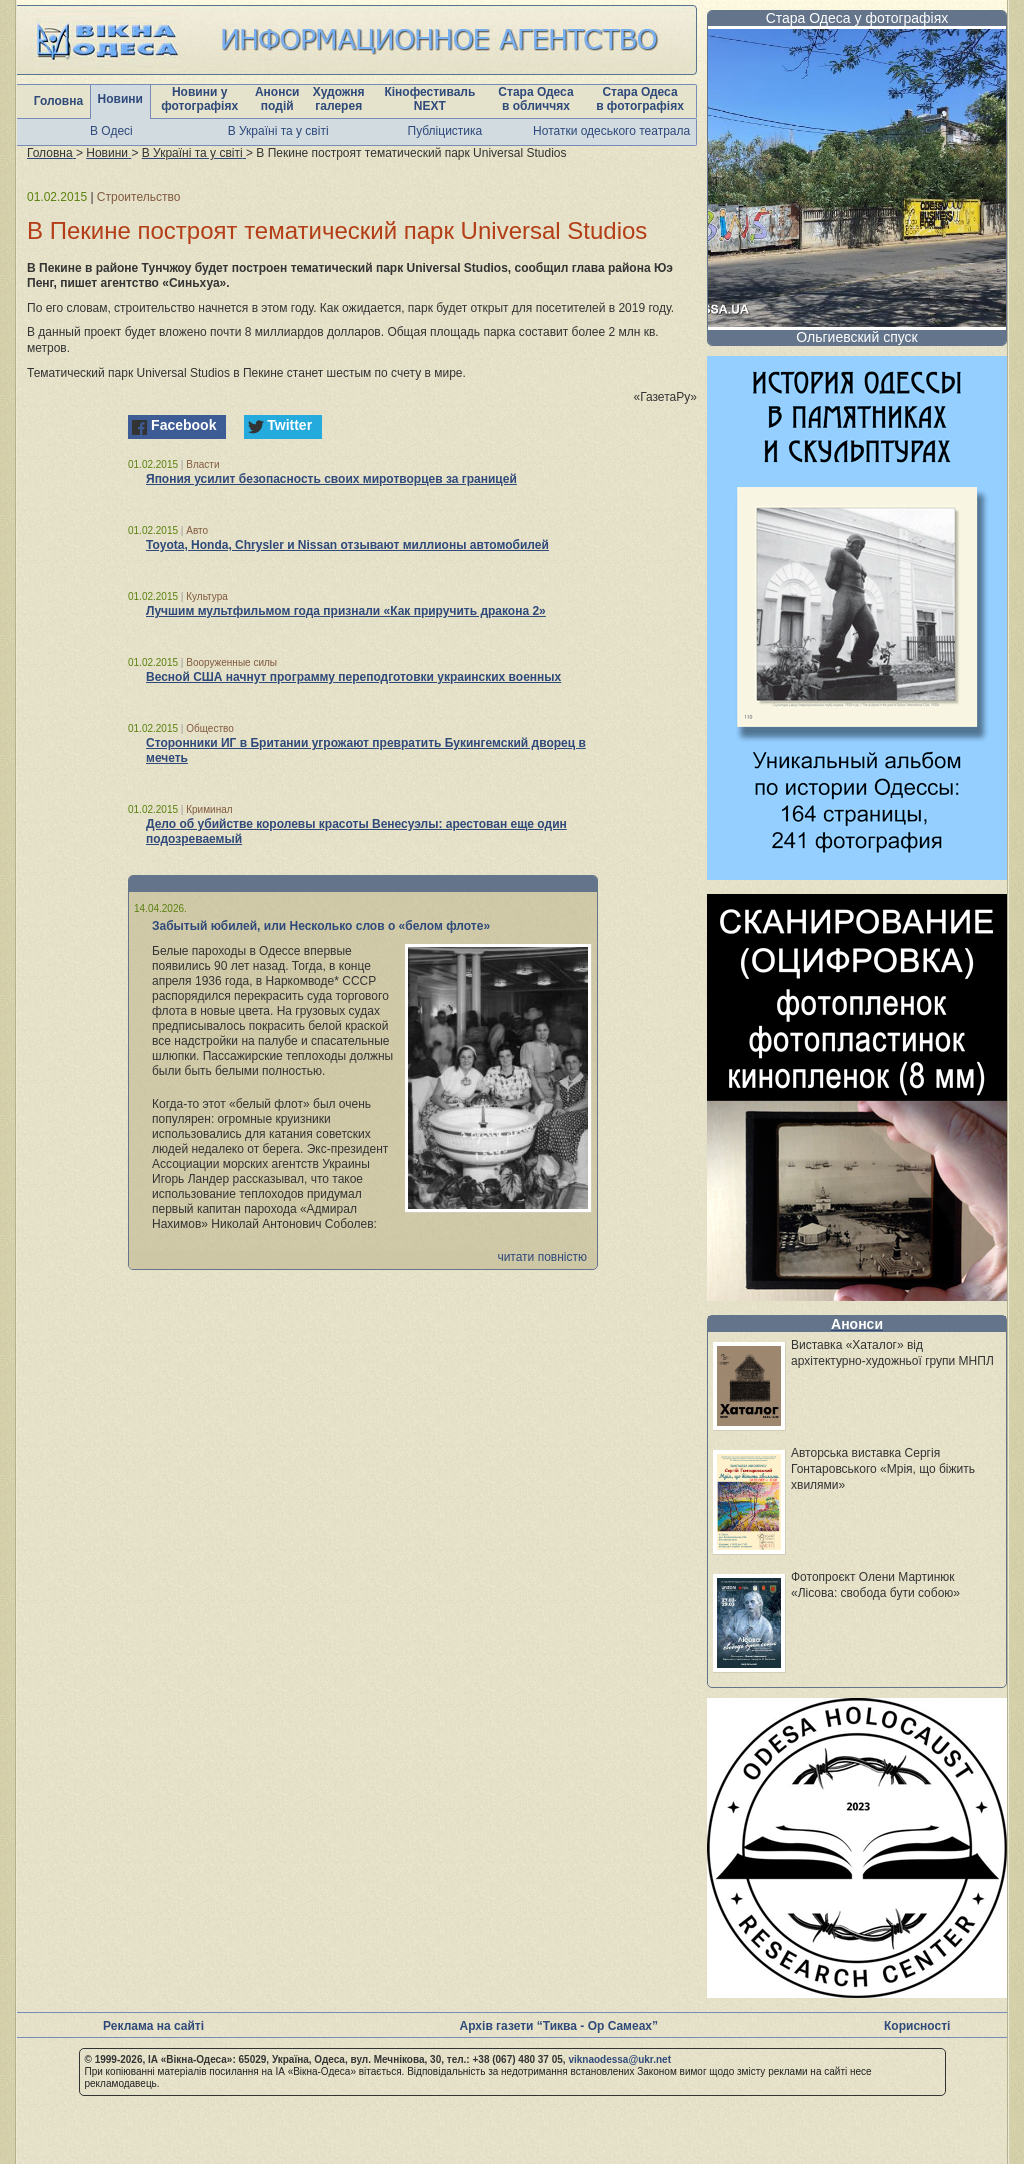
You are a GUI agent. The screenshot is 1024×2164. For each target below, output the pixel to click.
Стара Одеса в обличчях (535, 99)
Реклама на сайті (153, 2026)
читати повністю (542, 1257)
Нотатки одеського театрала (611, 131)
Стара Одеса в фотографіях (640, 99)
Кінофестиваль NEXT (429, 99)
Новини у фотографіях (199, 99)
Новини (120, 99)
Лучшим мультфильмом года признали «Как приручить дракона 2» (346, 611)
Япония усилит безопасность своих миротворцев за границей (331, 479)
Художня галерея (339, 99)
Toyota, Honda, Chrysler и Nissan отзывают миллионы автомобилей (347, 545)
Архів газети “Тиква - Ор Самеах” (559, 2026)
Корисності (917, 2026)
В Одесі (111, 131)
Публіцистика (445, 131)
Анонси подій (277, 99)
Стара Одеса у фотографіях (857, 18)
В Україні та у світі (278, 131)
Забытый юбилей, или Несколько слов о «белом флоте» (321, 926)
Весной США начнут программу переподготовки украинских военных (353, 677)
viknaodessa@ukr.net (619, 2059)
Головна (58, 101)
